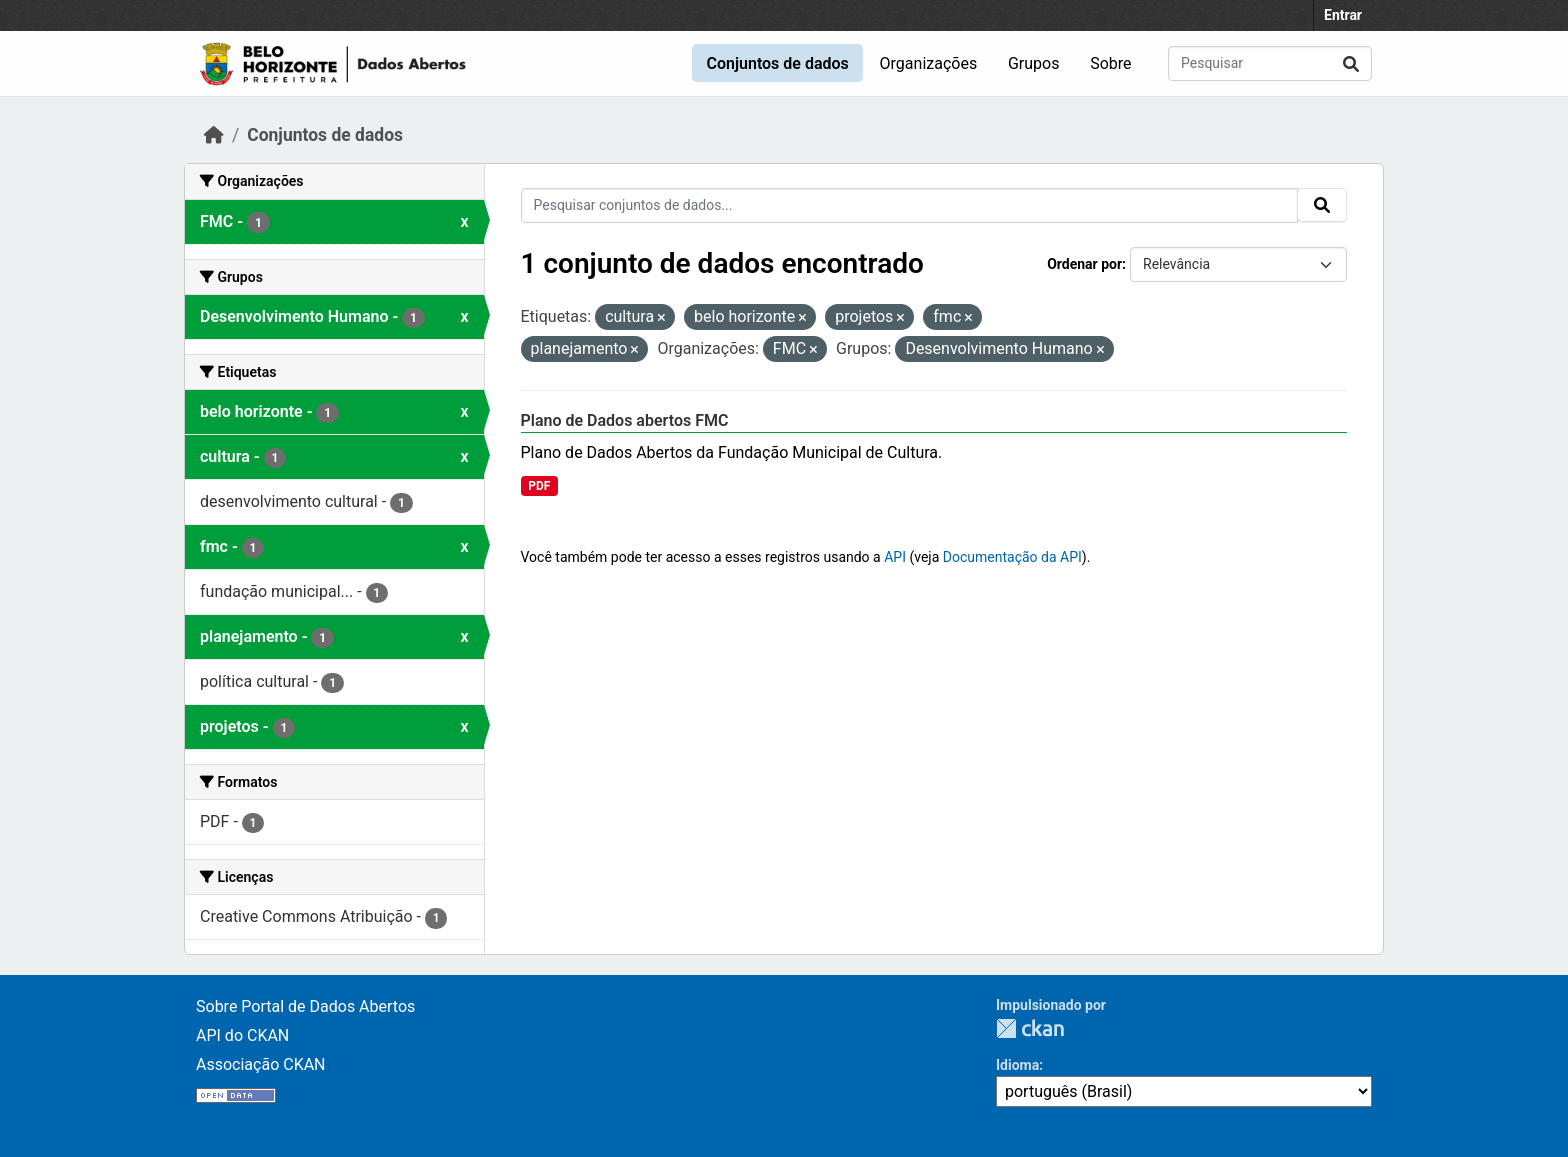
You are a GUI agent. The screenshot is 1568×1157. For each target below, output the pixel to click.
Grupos (1034, 63)
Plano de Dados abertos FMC (625, 420)
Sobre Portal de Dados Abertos (305, 1006)
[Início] (214, 135)
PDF (539, 486)
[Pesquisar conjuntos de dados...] (1270, 63)
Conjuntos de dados (777, 63)
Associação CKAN (261, 1064)
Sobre (1110, 63)
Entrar (1343, 15)
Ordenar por (1084, 264)
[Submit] (1351, 63)
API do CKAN (242, 1035)
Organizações (929, 63)
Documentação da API (1012, 557)
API (895, 557)
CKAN (1030, 1028)
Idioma (1017, 1065)
